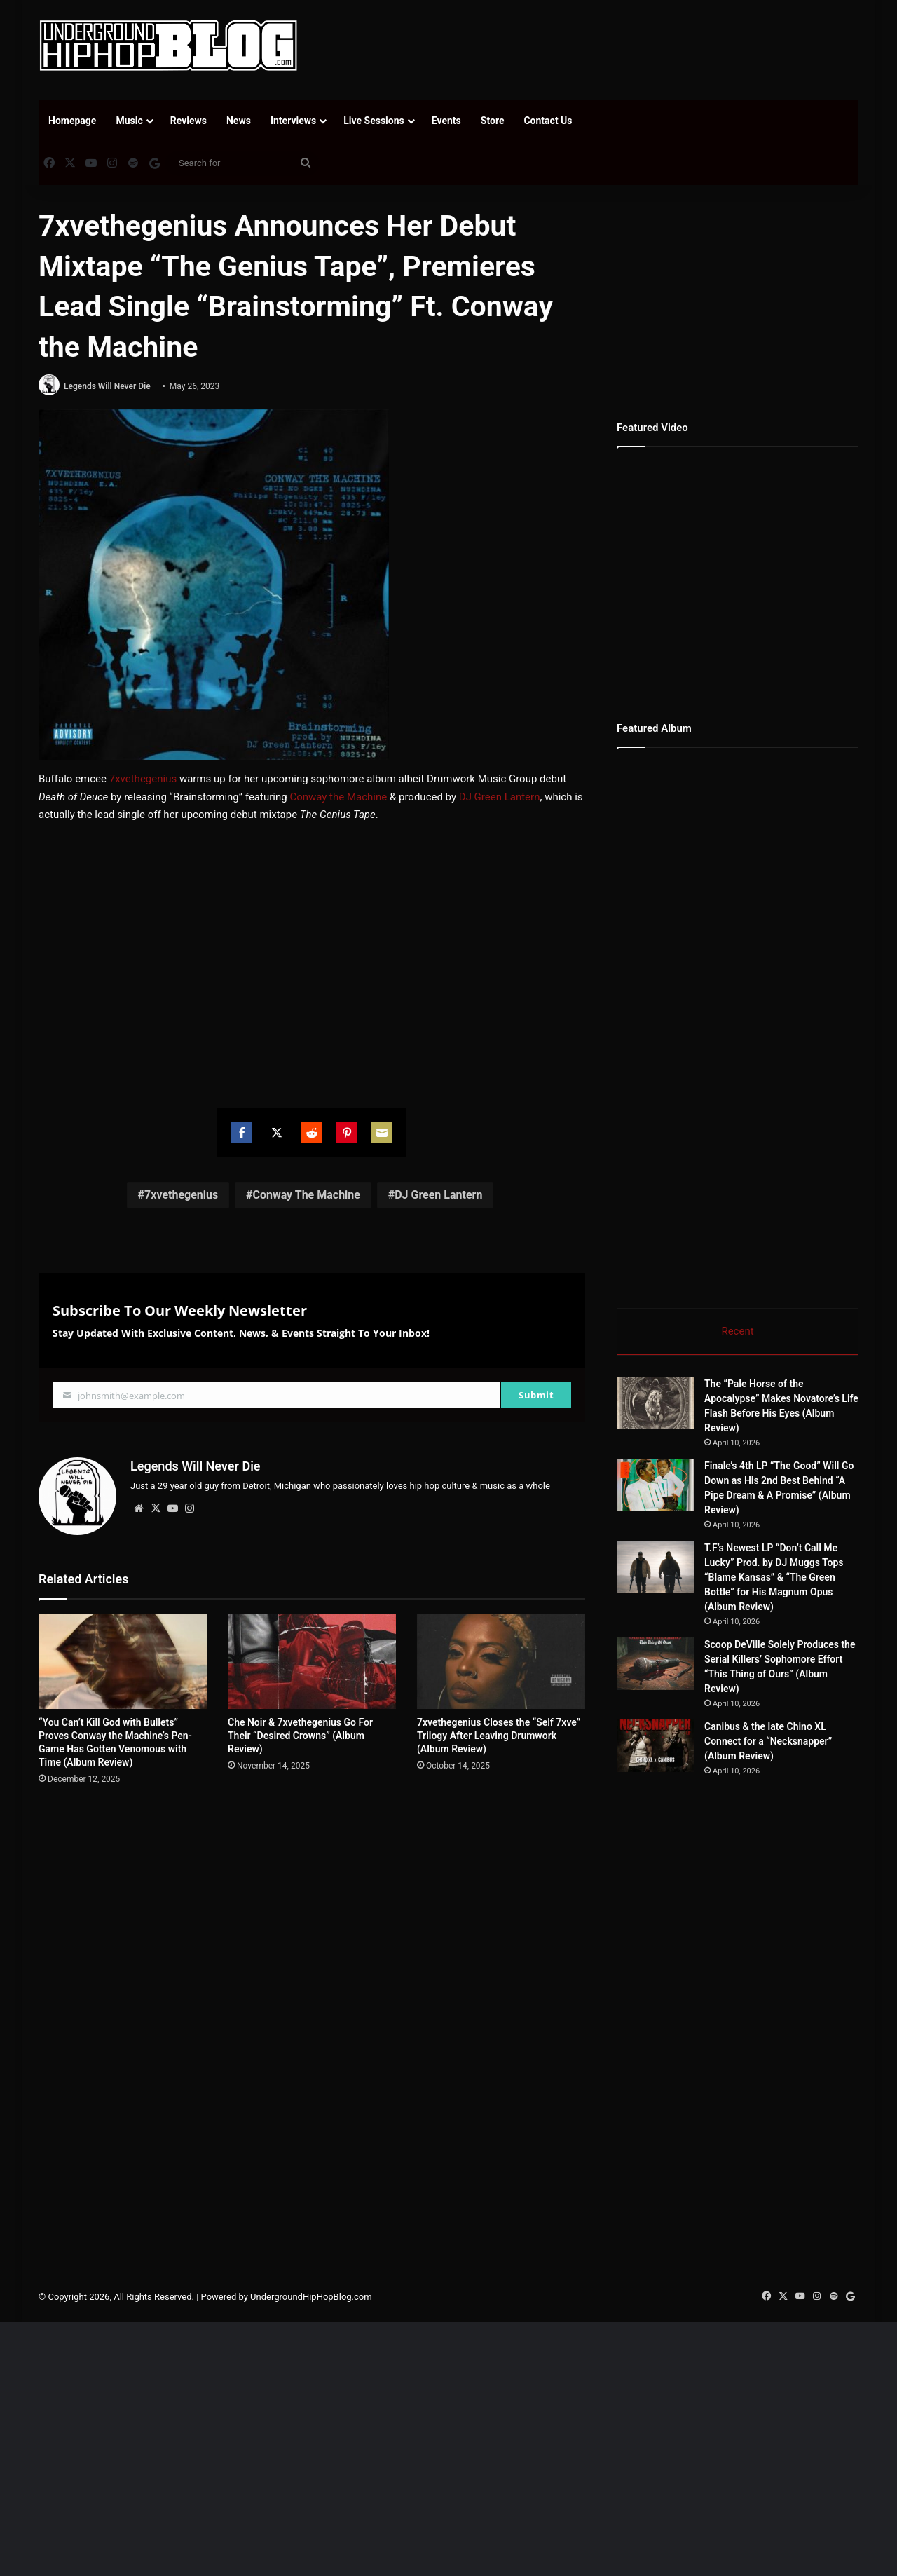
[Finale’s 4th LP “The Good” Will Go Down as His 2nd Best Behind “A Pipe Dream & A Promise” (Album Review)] (655, 1485)
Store (493, 120)
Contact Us (547, 120)
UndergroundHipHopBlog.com (311, 2296)
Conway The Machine (306, 1194)
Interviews (293, 120)
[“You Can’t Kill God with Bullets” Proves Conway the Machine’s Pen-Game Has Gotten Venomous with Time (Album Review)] (123, 1661)
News (238, 120)
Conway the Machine (338, 797)
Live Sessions (373, 120)
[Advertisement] (589, 45)
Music (129, 120)
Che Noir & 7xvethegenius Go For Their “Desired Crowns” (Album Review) (300, 1735)
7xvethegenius (143, 778)
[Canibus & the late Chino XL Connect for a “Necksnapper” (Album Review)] (655, 1745)
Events (446, 120)
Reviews (188, 120)
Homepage (72, 120)
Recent (737, 1331)
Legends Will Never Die (107, 386)
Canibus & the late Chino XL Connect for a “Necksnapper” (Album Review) (768, 1741)
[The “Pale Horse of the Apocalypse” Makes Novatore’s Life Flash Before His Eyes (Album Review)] (655, 1403)
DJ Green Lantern (499, 797)
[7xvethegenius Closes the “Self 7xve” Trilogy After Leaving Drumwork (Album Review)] (501, 1661)
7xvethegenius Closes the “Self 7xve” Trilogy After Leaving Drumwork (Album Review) (498, 1735)
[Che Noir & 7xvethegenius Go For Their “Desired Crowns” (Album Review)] (312, 1661)
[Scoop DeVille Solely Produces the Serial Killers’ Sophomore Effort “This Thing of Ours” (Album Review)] (655, 1663)
